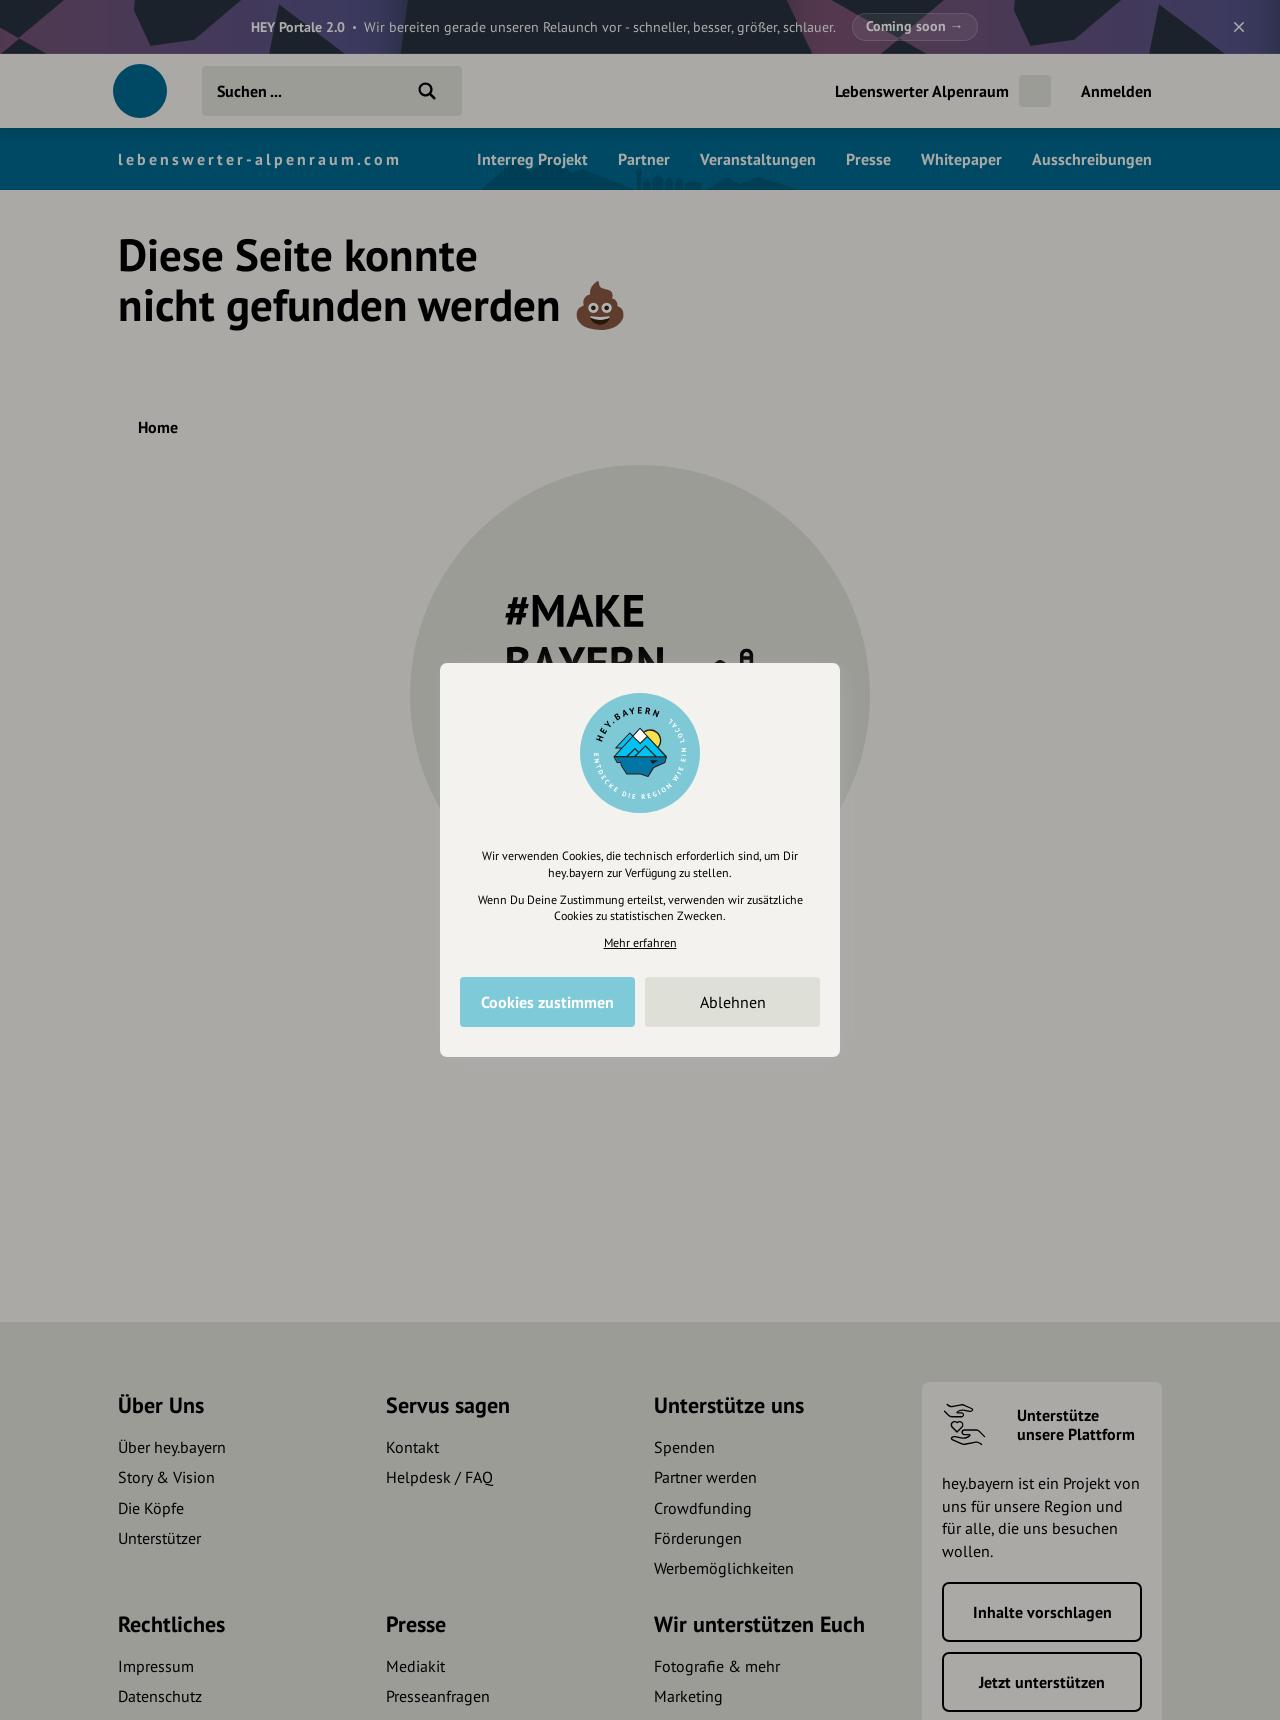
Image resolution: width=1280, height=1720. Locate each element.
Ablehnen (733, 1002)
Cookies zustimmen (547, 1002)
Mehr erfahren (640, 942)
